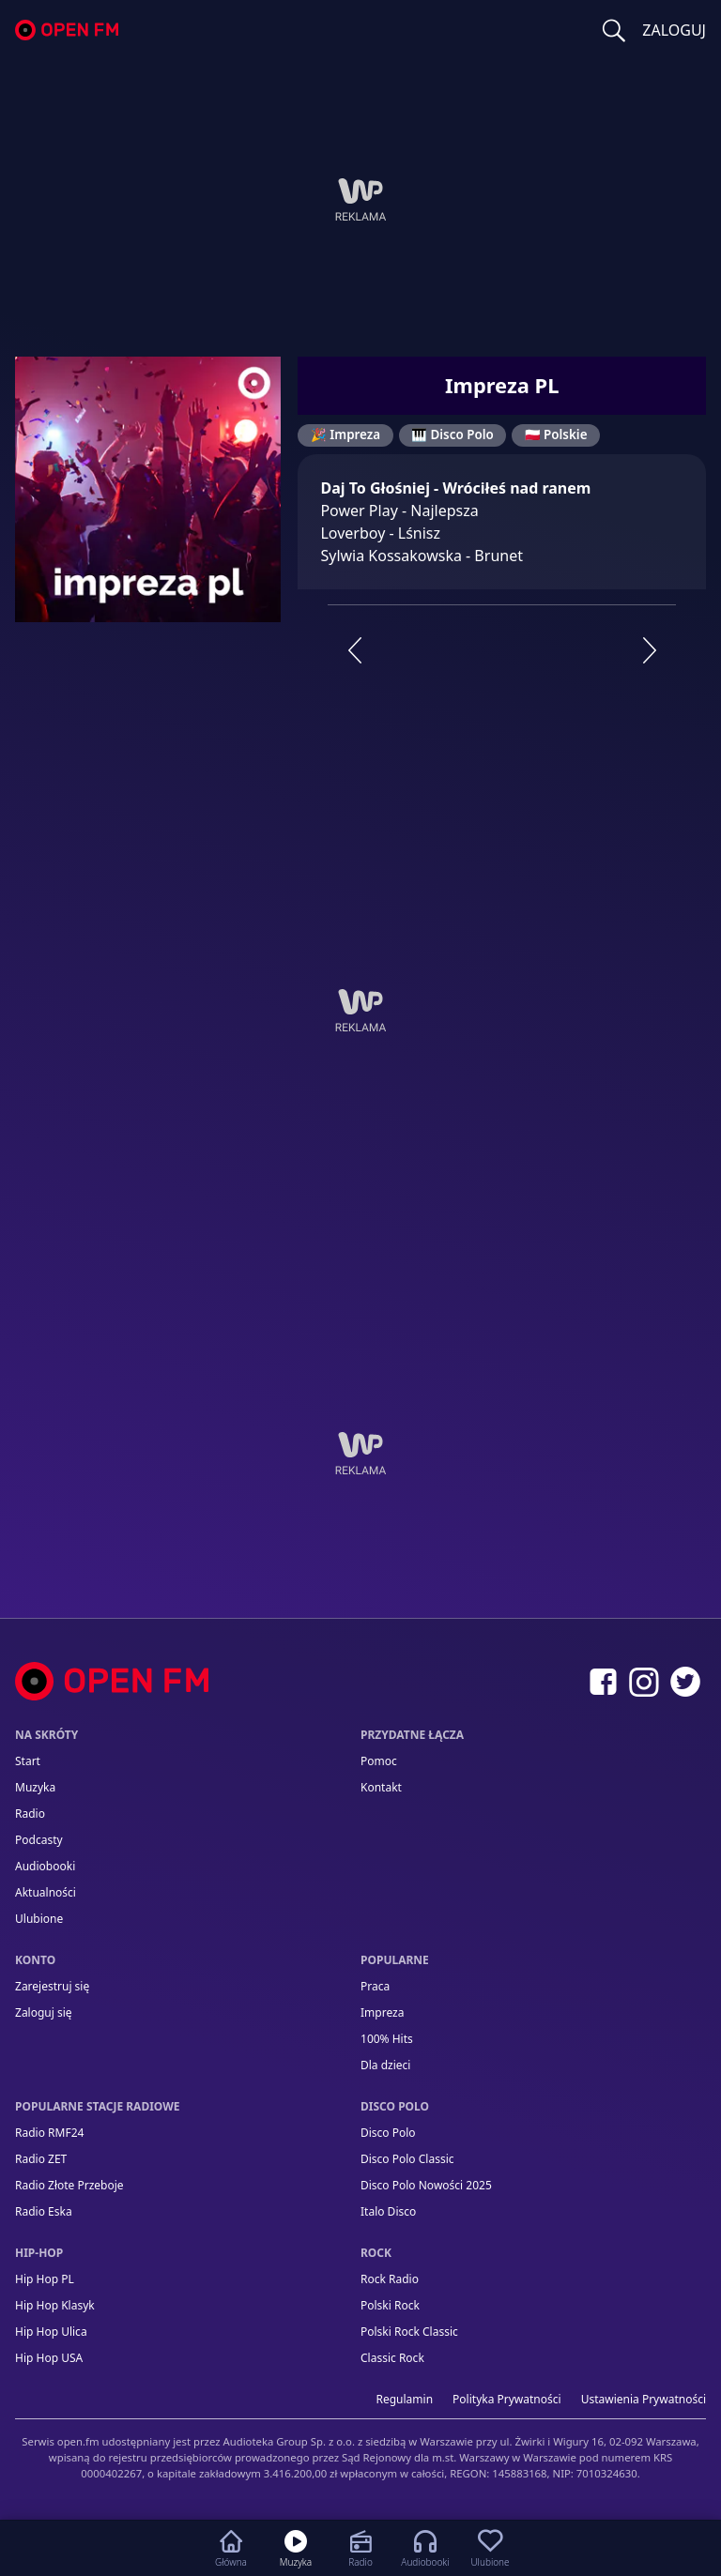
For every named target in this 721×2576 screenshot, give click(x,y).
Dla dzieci (385, 2065)
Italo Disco (388, 2211)
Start (27, 1761)
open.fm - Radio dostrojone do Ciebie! (66, 30)
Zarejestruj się (52, 1986)
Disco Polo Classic (407, 2159)
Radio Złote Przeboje (69, 2185)
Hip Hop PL (44, 2279)
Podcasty (39, 1840)
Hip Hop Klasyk (55, 2305)
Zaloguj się (43, 2012)
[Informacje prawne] (360, 2450)
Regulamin (405, 2399)
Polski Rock (390, 2305)
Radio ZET (41, 2159)
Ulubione (39, 1919)
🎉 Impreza (345, 434)
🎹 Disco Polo (452, 434)
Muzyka (35, 1787)
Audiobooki (45, 1866)
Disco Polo (388, 2133)
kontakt (381, 1787)
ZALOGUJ (674, 30)
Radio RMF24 (49, 2133)
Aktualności (45, 1892)
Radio (30, 1813)
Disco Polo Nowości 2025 (426, 2185)
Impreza (382, 2012)
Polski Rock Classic (409, 2332)
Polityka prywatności (507, 2399)
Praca (375, 1986)
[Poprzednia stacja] (354, 650)
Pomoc (378, 1761)
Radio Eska (43, 2211)
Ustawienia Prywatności (643, 2399)
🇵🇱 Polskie (556, 434)
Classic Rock (392, 2358)
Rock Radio (389, 2279)
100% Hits (386, 2039)
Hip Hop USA (49, 2358)
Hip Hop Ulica (51, 2332)
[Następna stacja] (649, 650)
